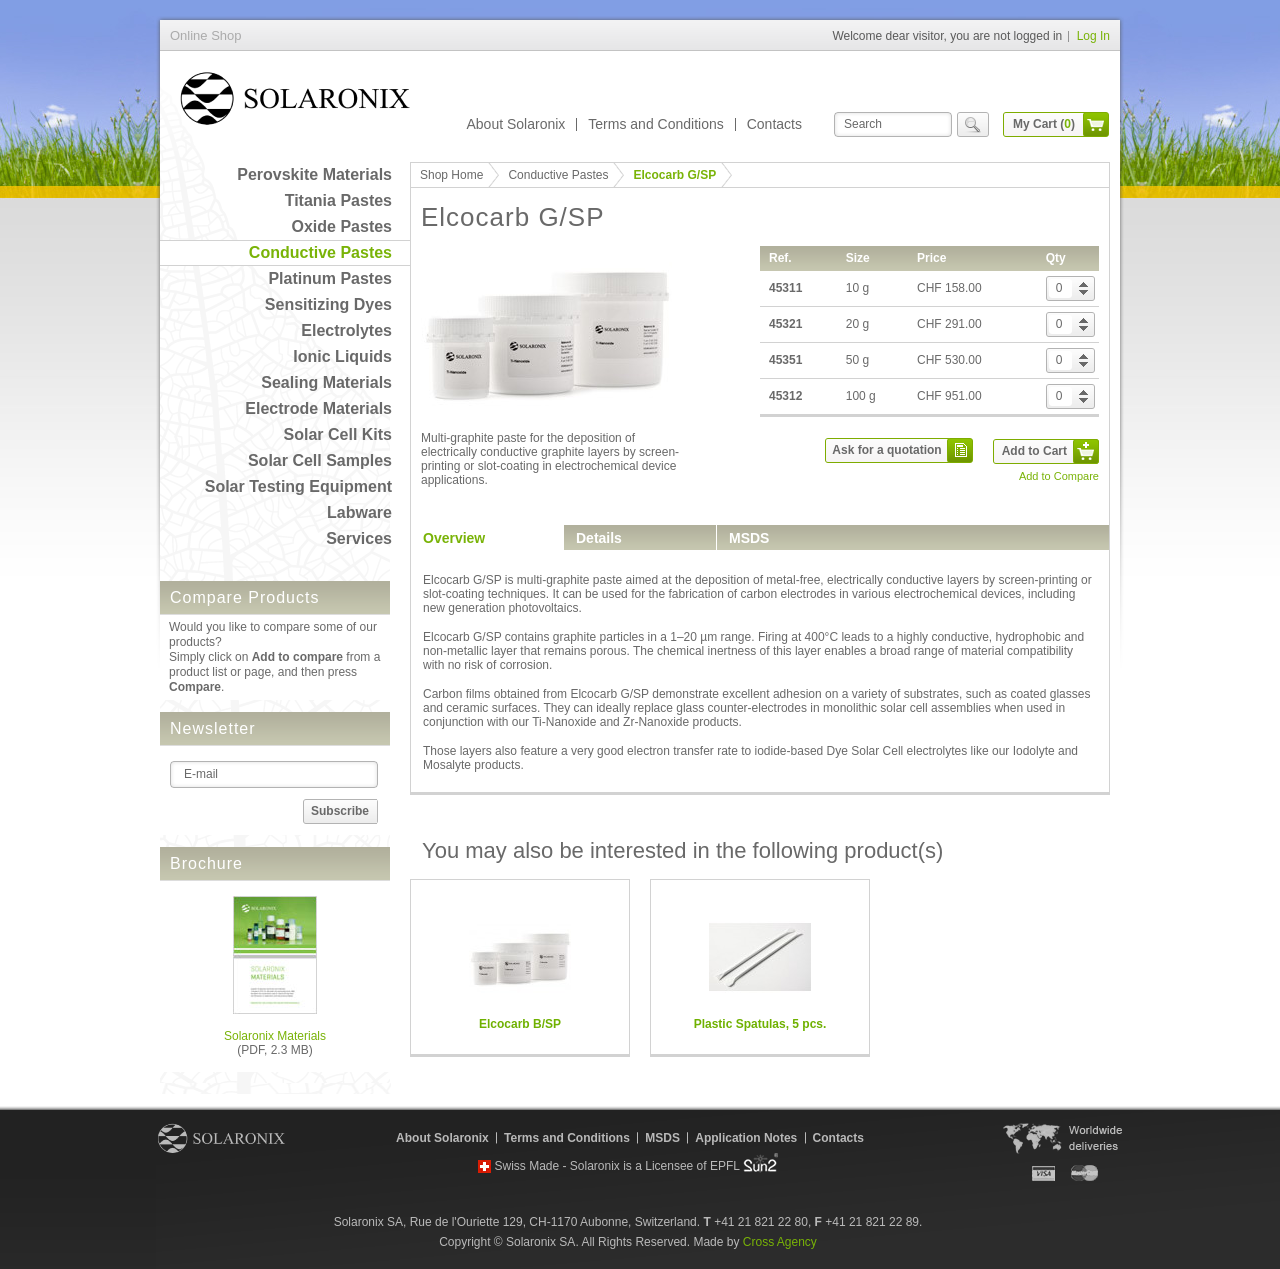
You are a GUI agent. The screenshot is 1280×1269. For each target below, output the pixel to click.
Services (359, 538)
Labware (359, 512)
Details (599, 538)
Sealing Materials (326, 382)
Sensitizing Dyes (328, 304)
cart (1096, 124)
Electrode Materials (318, 408)
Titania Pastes (338, 200)
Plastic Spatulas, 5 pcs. (760, 1024)
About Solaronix (515, 124)
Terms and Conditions (655, 124)
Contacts (774, 124)
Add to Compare (1059, 476)
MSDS (749, 538)
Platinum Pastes (330, 278)
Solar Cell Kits (338, 434)
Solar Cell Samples (320, 460)
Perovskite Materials (314, 174)
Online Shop (295, 102)
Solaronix (221, 1138)
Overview (454, 538)
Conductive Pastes (320, 252)
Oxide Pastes (342, 226)
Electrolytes (346, 330)
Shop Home (451, 175)
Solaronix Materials (275, 1036)
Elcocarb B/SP (520, 1024)
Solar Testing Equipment (298, 486)
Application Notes (746, 1138)
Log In (1093, 36)
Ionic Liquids (342, 356)
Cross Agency (780, 1242)
